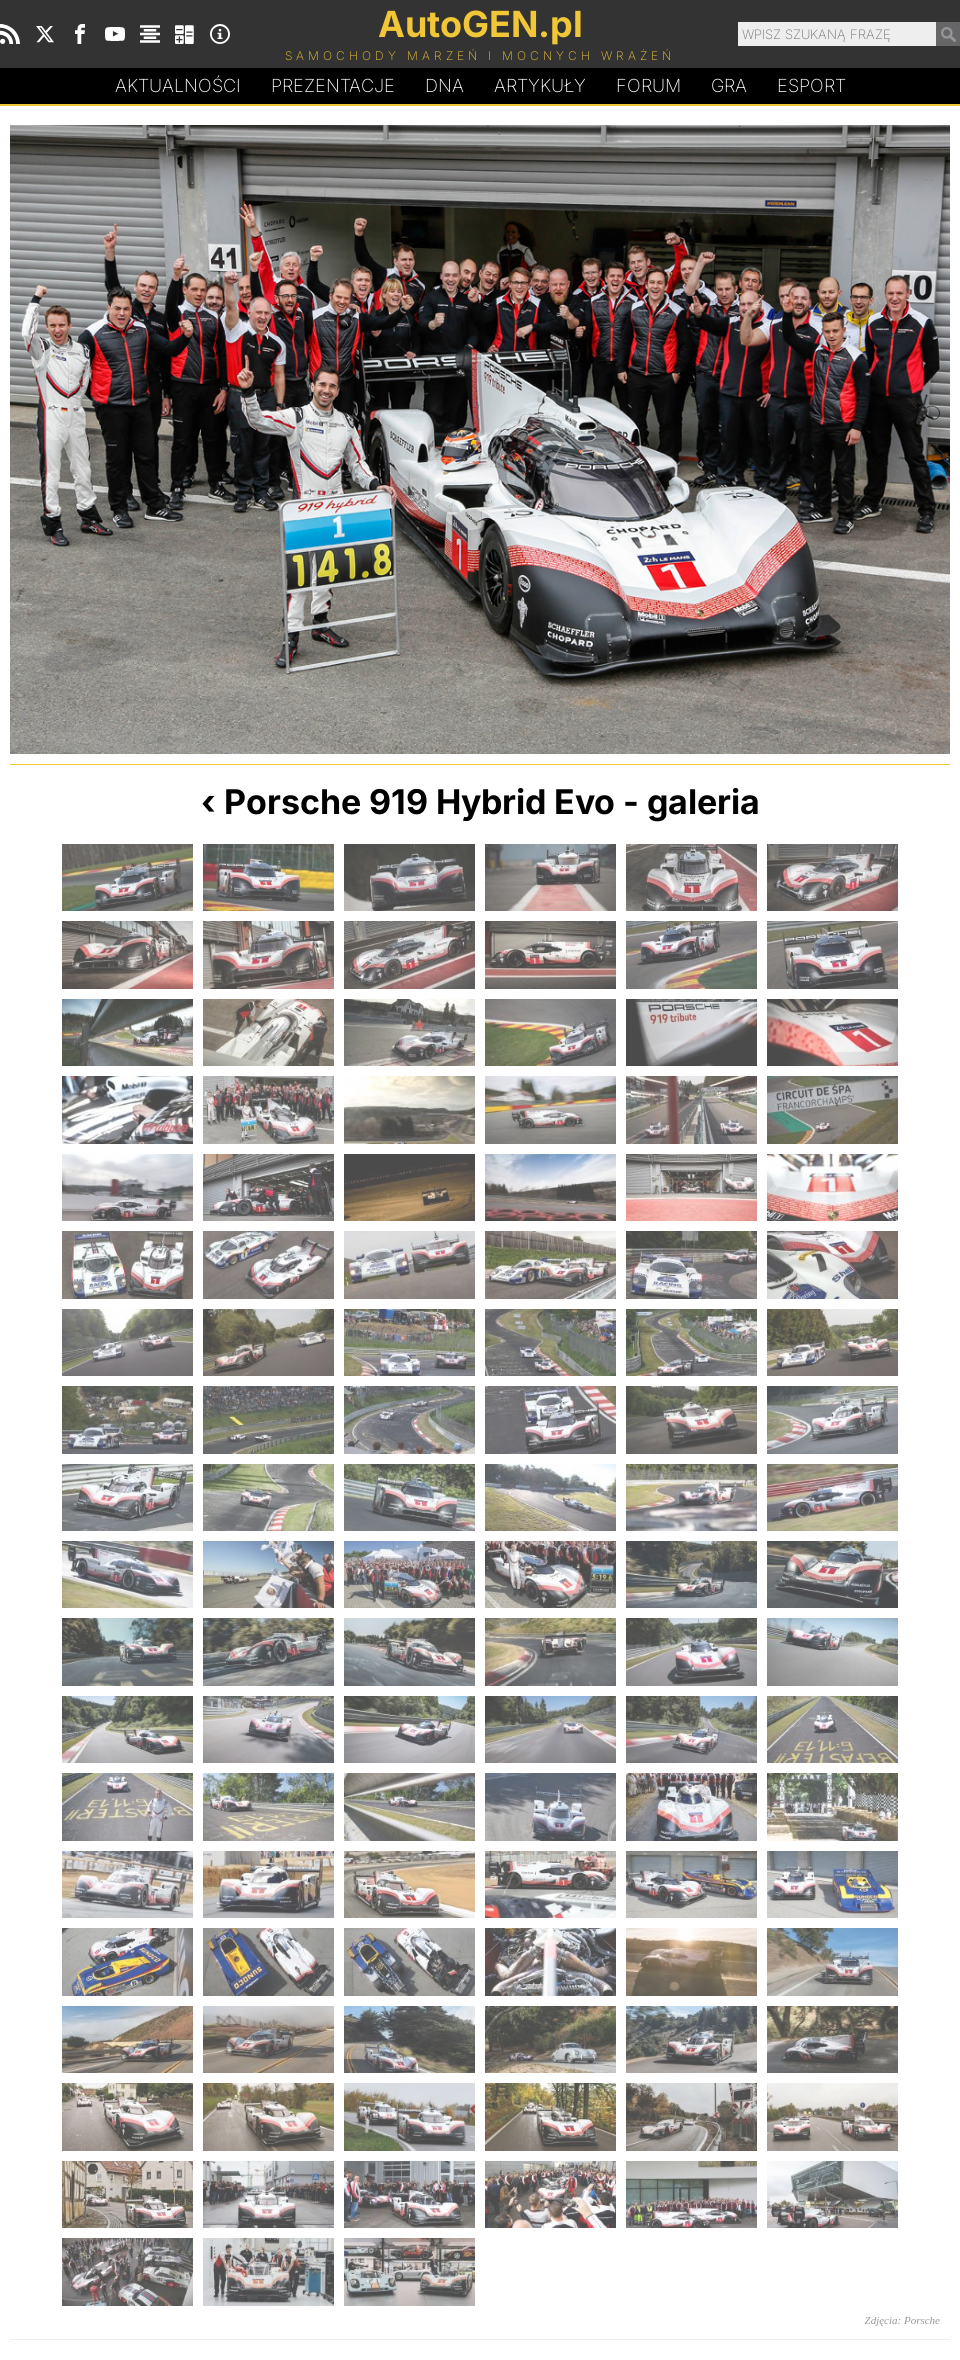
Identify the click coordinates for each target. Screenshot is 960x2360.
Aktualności (178, 85)
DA (444, 86)
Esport (811, 85)
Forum (648, 85)
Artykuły (540, 85)
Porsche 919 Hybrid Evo (419, 801)
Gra (729, 85)
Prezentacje (333, 85)
